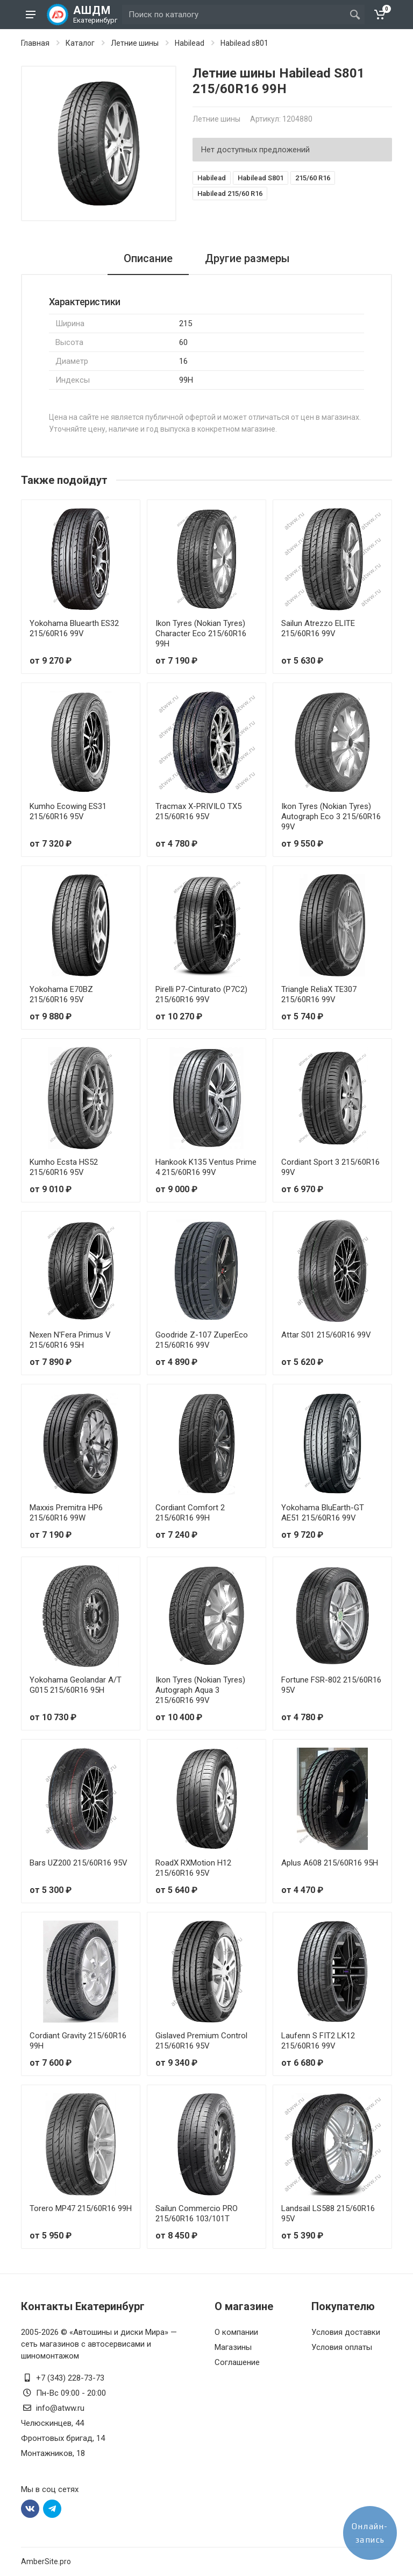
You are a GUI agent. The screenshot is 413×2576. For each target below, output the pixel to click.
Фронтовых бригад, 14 (63, 2438)
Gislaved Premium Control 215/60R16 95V (201, 2041)
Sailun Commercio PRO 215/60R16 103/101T (196, 2213)
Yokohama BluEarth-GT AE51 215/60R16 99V (322, 1513)
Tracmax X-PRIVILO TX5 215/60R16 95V (198, 811)
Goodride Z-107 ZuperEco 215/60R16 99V (201, 1340)
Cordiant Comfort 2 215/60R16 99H (190, 1513)
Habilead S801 (260, 178)
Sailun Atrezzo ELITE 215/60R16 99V (318, 628)
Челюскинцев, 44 (52, 2423)
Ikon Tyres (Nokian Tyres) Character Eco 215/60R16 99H (200, 633)
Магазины (233, 2347)
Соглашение (237, 2362)
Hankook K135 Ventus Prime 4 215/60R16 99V (206, 1167)
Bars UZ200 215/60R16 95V (78, 1863)
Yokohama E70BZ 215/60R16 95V (61, 994)
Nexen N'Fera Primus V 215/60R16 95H (70, 1340)
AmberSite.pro (46, 2561)
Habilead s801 (244, 43)
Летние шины (135, 43)
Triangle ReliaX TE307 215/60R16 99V (319, 994)
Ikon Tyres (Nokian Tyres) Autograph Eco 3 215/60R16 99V (331, 816)
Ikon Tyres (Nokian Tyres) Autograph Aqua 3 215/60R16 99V (200, 1690)
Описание (148, 258)
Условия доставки (345, 2332)
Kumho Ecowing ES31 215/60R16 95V (68, 811)
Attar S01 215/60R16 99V (326, 1335)
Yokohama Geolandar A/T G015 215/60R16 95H (76, 1685)
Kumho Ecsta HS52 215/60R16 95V (64, 1167)
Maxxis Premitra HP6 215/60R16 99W (66, 1513)
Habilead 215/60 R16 (229, 193)
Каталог (80, 43)
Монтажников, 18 (53, 2453)
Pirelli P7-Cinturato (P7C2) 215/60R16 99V (201, 994)
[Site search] (233, 14)
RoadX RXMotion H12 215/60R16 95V (193, 1868)
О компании (236, 2332)
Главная (35, 43)
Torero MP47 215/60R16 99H (81, 2208)
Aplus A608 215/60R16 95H (329, 1863)
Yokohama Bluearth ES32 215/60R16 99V (74, 628)
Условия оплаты (341, 2347)
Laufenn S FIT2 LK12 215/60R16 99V (318, 2041)
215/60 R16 (312, 178)
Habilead (189, 43)
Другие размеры (247, 258)
